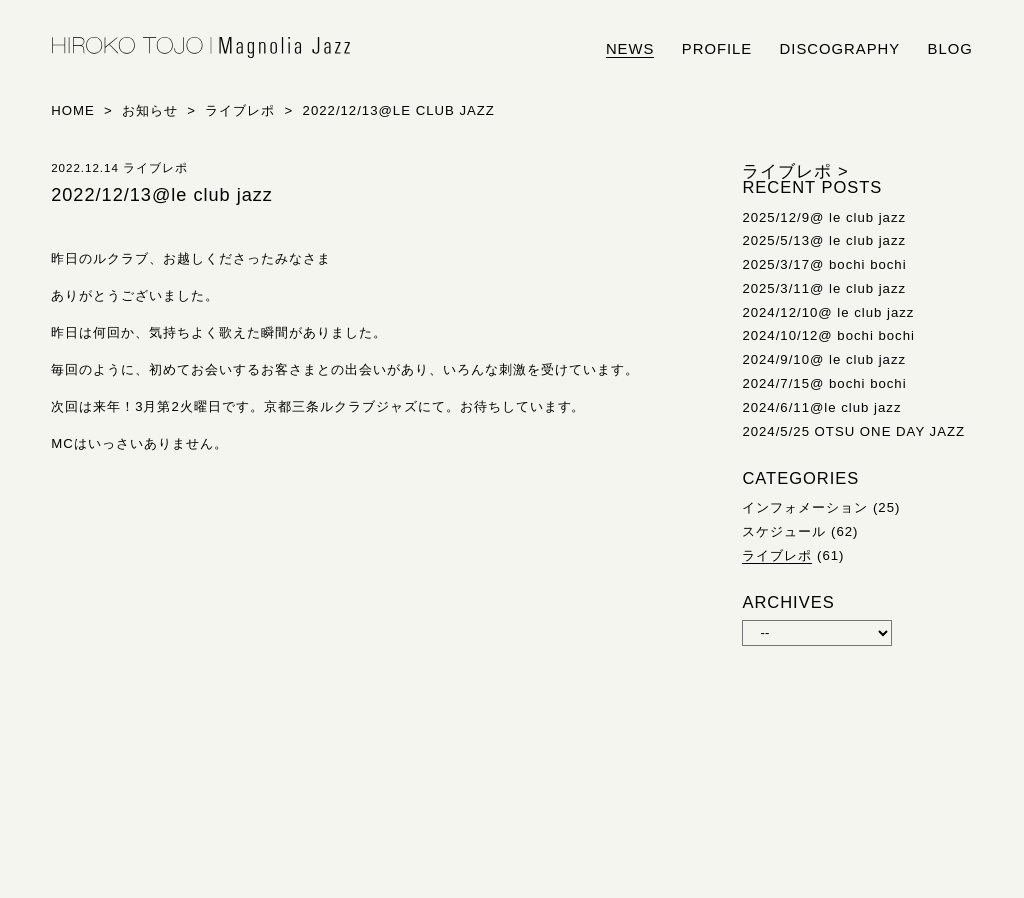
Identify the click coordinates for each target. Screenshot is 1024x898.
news (630, 49)
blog (950, 49)
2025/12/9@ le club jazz (824, 217)
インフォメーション (805, 507)
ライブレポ (777, 555)
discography (840, 49)
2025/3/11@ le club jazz (824, 288)
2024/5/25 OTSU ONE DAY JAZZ (853, 431)
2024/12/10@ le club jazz (828, 312)
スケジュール (784, 531)
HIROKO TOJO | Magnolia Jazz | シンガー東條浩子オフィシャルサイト (201, 48)
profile (717, 49)
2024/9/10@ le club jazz (824, 359)
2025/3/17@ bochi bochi (824, 264)
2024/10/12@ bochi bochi (828, 335)
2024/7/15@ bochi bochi (824, 383)
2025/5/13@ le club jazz (824, 240)
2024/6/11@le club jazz (821, 407)
